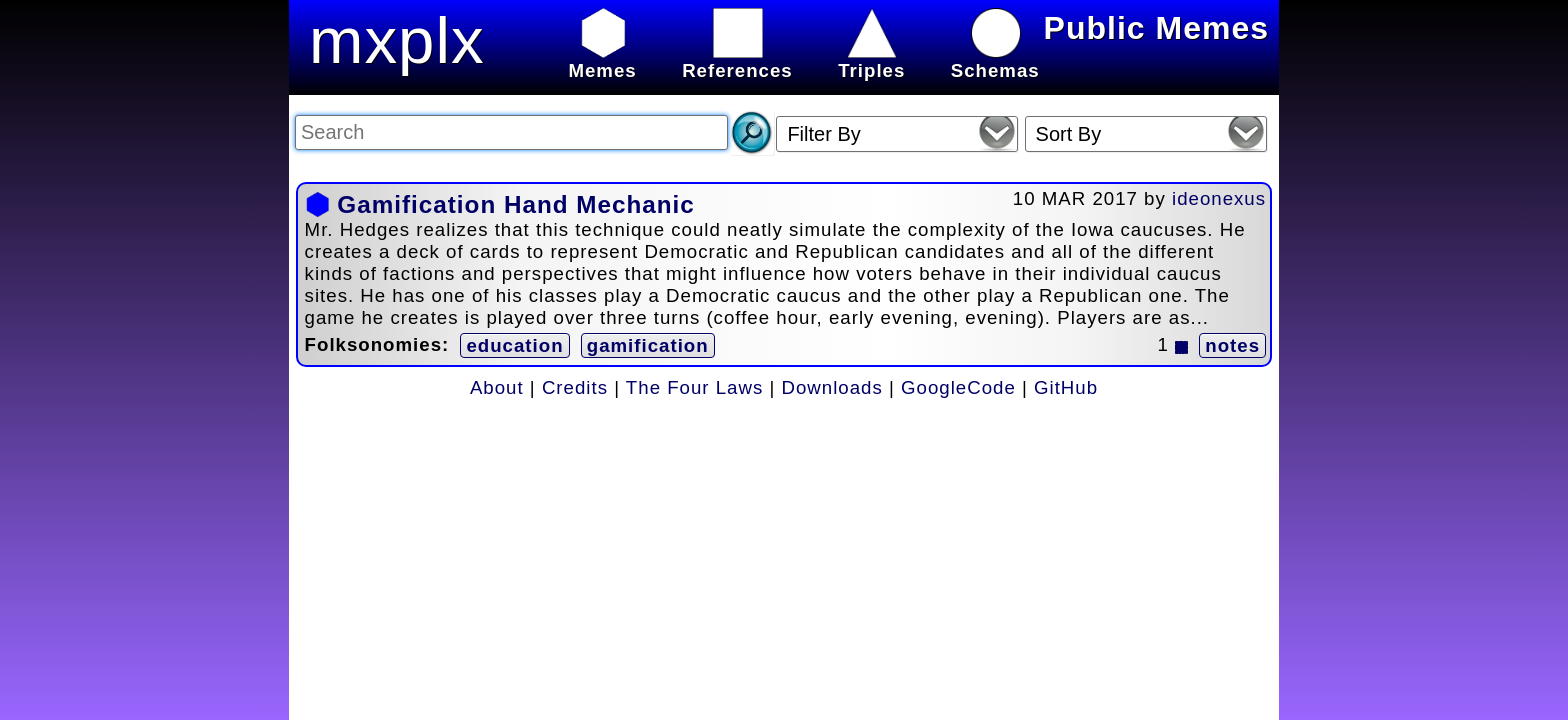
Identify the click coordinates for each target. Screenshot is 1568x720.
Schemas (995, 59)
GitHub (1066, 387)
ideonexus (1219, 198)
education (514, 345)
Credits (575, 387)
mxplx (397, 40)
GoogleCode (958, 387)
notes (1232, 345)
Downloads (832, 387)
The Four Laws (694, 387)
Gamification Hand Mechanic (515, 204)
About (497, 387)
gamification (648, 345)
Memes (602, 59)
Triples (871, 59)
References (737, 59)
